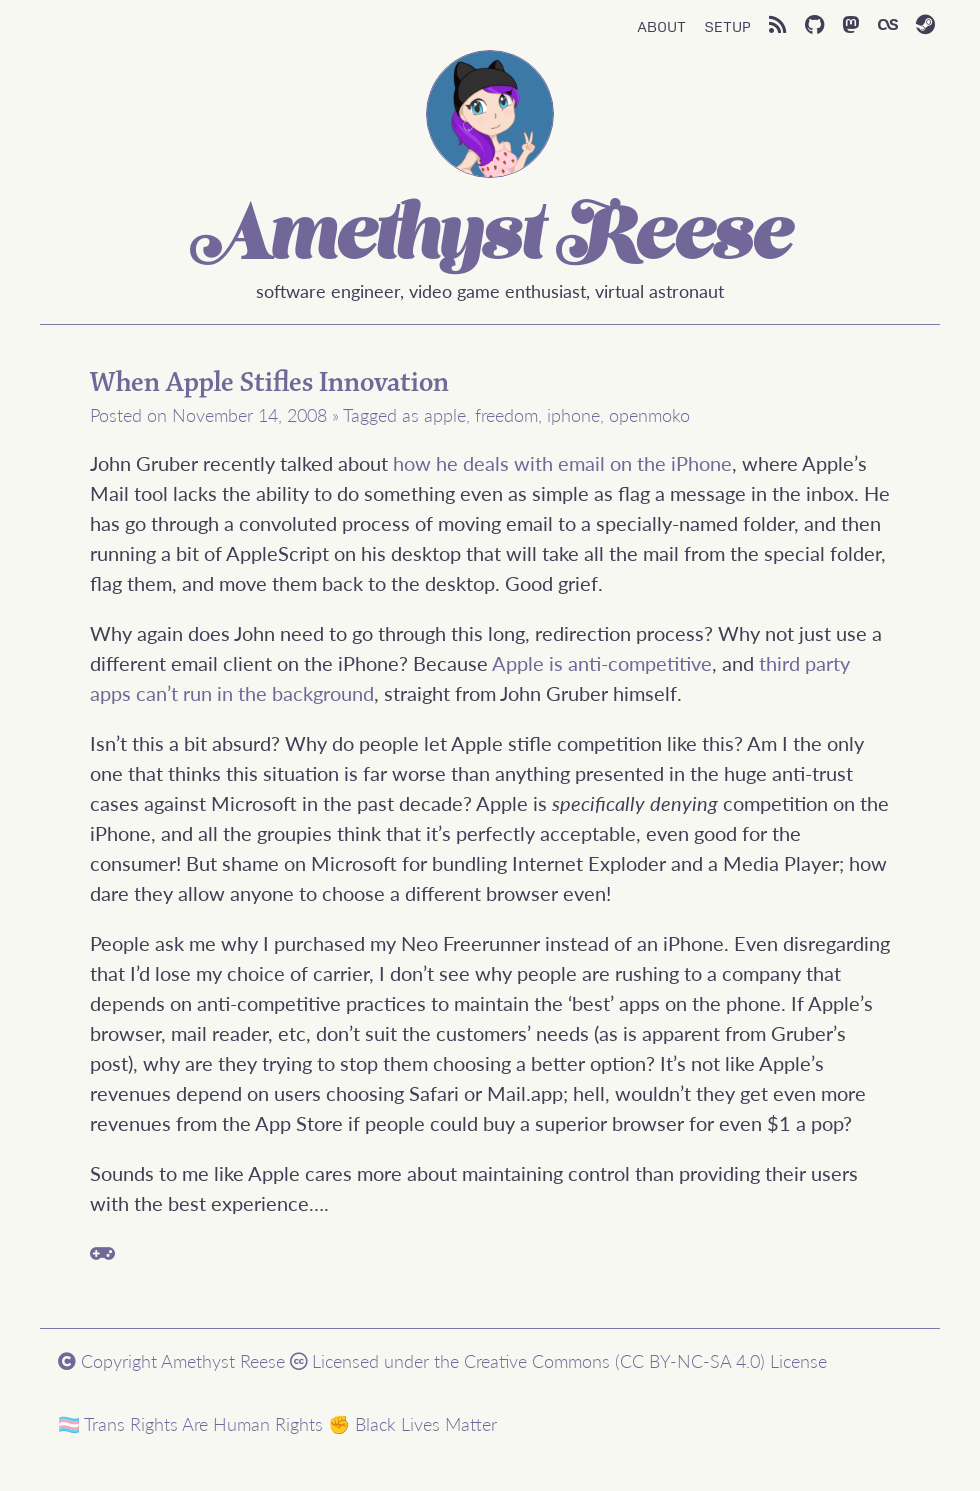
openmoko (649, 414)
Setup (727, 25)
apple (445, 414)
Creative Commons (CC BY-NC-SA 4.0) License (645, 1360)
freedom (506, 414)
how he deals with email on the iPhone (562, 463)
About (661, 25)
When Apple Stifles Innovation (269, 383)
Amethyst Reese (490, 239)
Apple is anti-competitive (602, 663)
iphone (573, 414)
